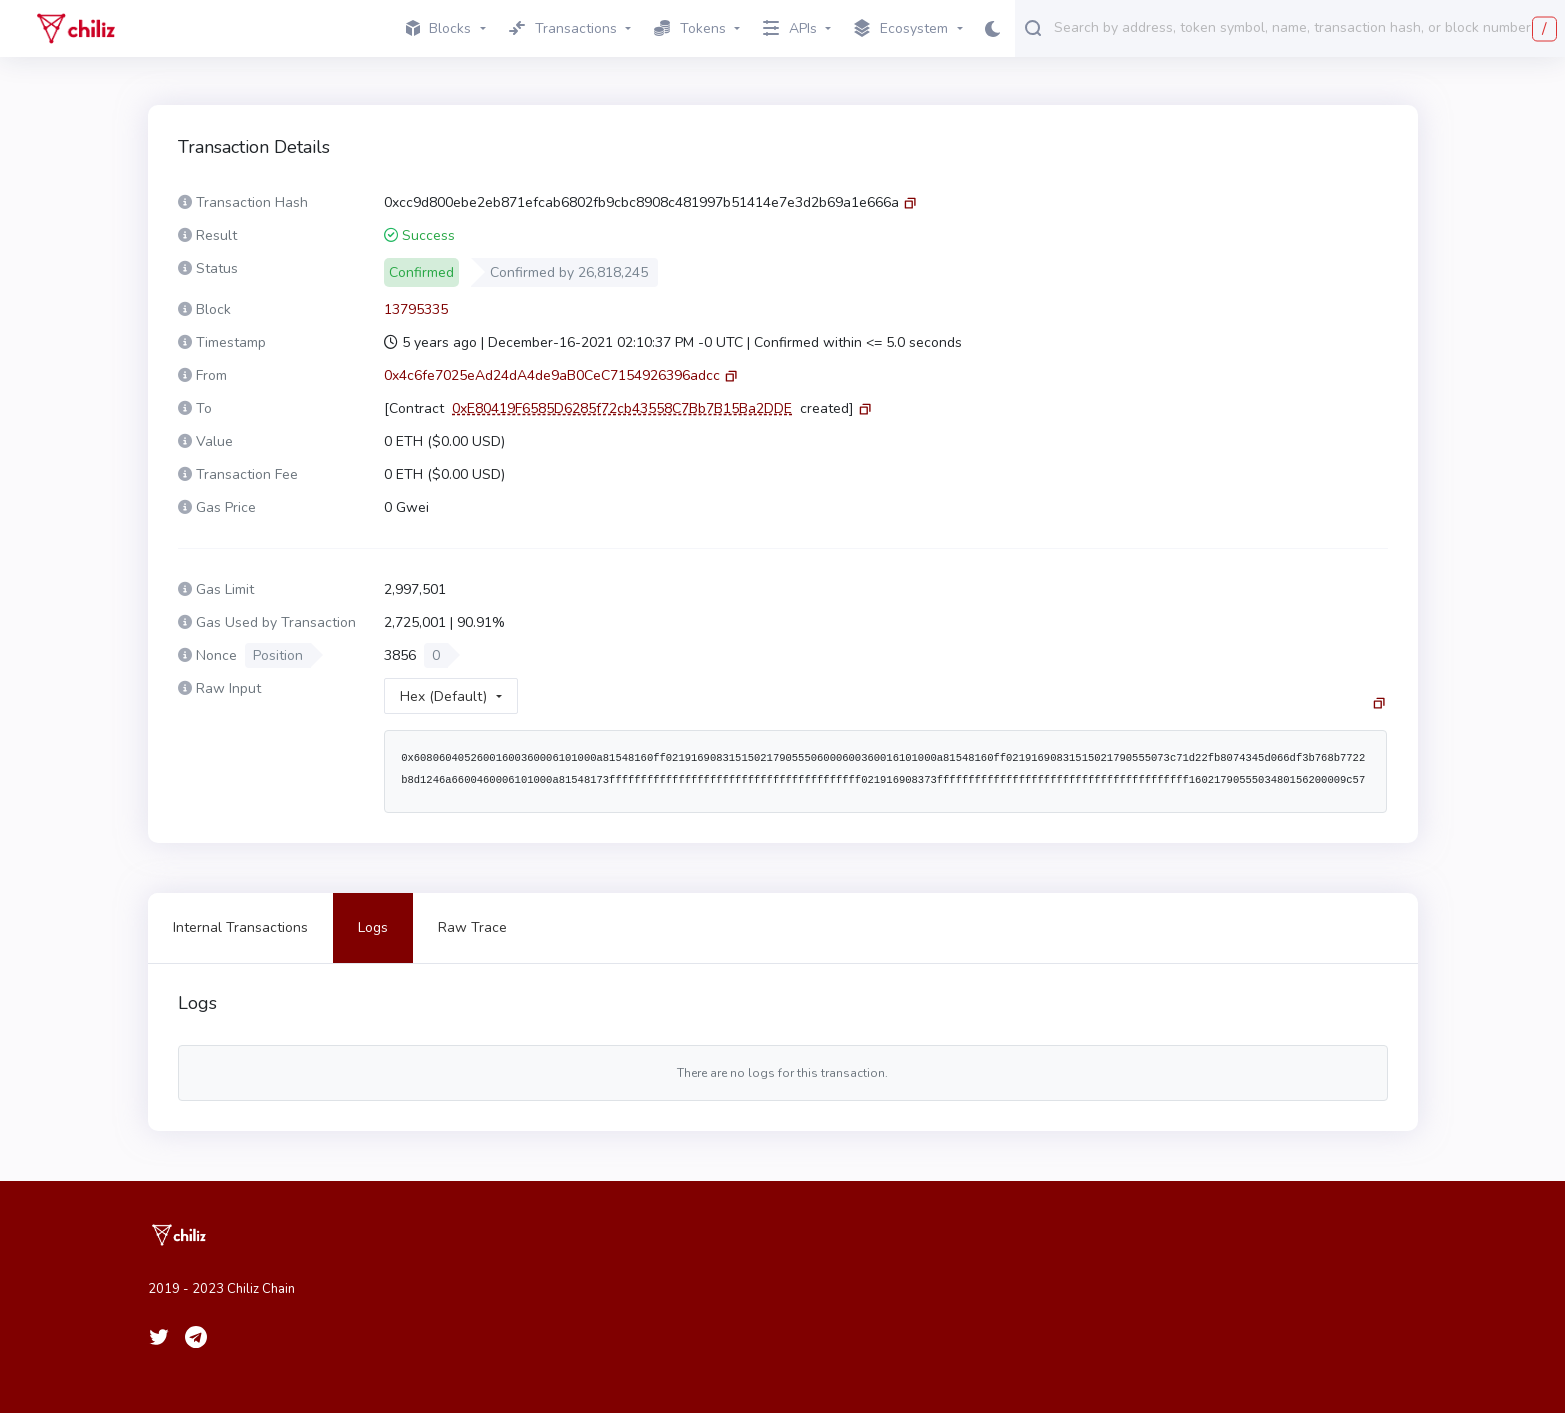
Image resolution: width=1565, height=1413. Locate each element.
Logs (373, 927)
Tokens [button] (690, 28)
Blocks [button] (439, 28)
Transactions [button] (563, 28)
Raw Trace (472, 927)
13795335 (416, 309)
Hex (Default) (443, 696)
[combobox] (1305, 27)
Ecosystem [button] (901, 29)
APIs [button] (790, 28)
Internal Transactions (240, 927)
